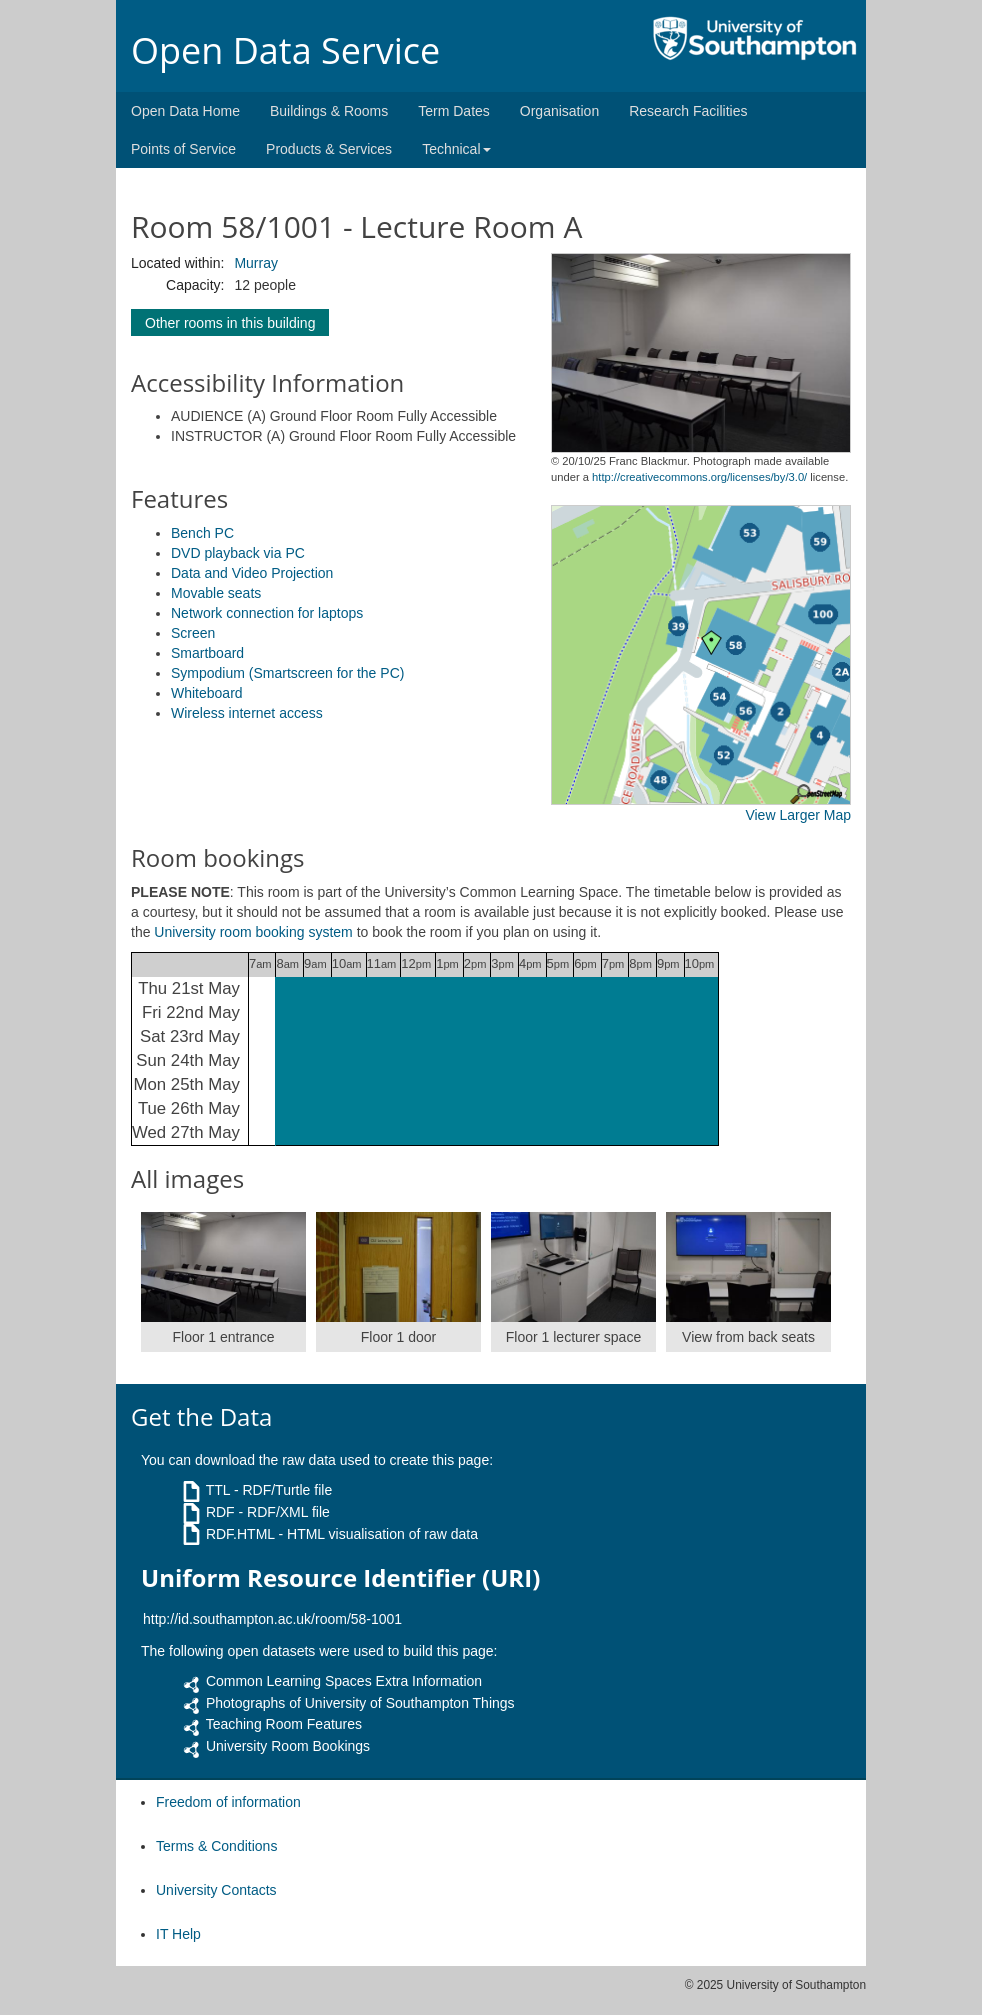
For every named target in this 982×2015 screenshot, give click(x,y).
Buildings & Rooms (329, 111)
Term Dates (454, 111)
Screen (193, 633)
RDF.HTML (240, 1534)
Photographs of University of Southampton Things (360, 1703)
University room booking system (253, 932)
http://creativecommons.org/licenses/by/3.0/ (699, 477)
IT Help (178, 1934)
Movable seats (216, 593)
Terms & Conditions (216, 1846)
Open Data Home (185, 111)
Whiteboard (207, 693)
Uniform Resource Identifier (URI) (340, 1578)
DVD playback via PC (238, 553)
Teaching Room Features (284, 1724)
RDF (220, 1512)
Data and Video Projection (252, 573)
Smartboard (207, 653)
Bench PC (202, 533)
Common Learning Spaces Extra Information (344, 1681)
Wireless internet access (247, 713)
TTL (218, 1490)
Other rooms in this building (230, 323)
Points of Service (183, 149)
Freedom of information (228, 1802)
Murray (256, 263)
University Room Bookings (288, 1746)
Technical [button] (456, 149)
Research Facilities (688, 111)
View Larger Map (798, 815)
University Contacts (216, 1890)
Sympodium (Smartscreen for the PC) (287, 673)
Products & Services (329, 149)
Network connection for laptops (267, 613)
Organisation (559, 111)
